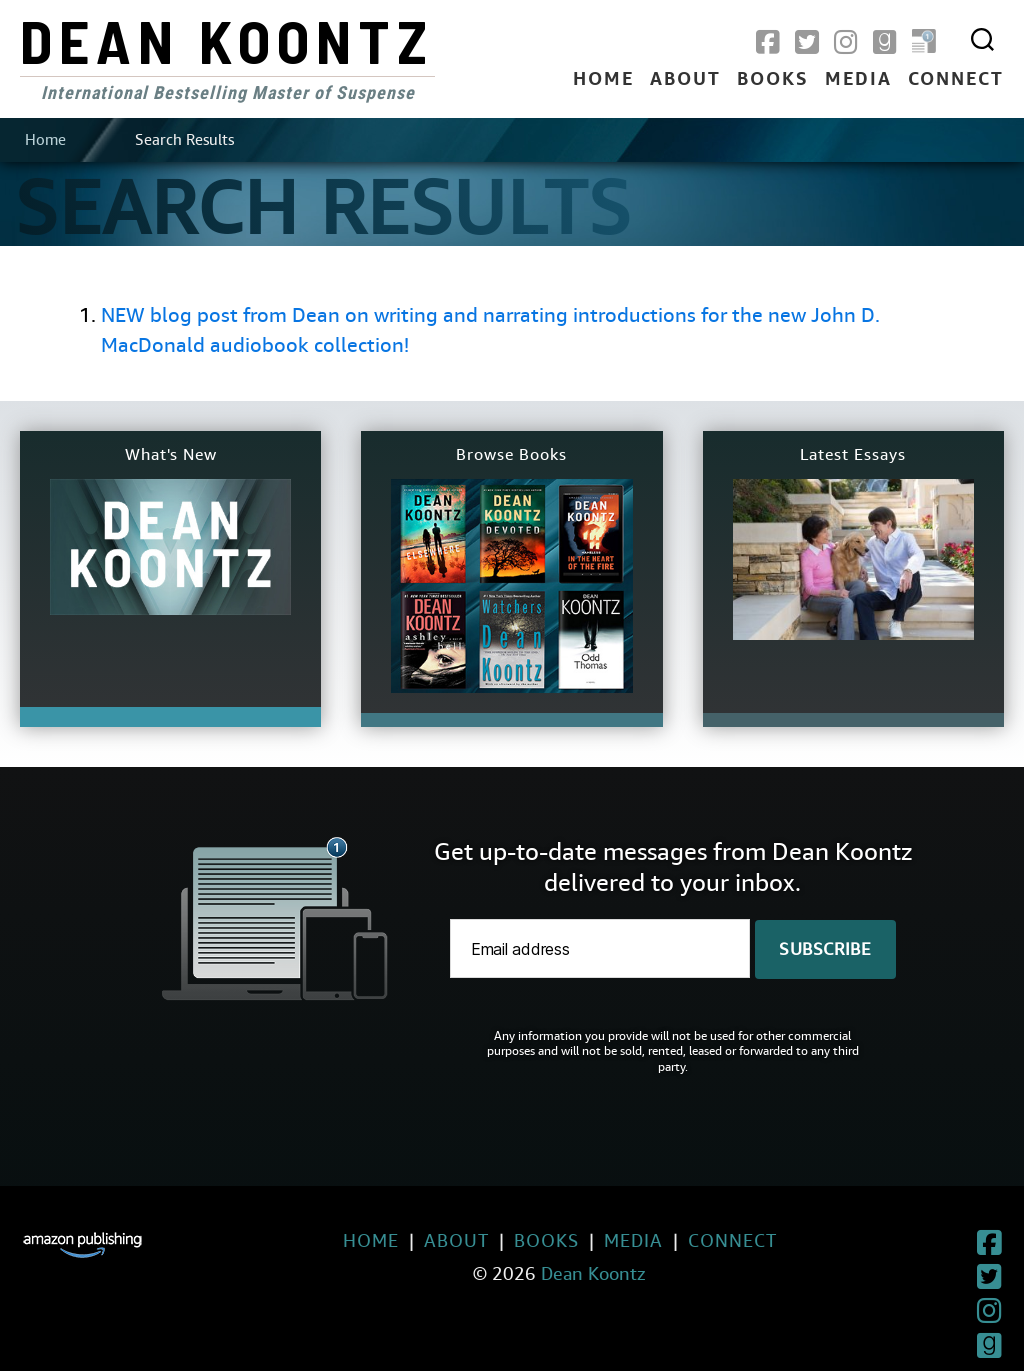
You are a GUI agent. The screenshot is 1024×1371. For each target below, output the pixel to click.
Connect (956, 80)
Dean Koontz (227, 40)
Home (603, 80)
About (685, 80)
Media (858, 80)
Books (773, 80)
